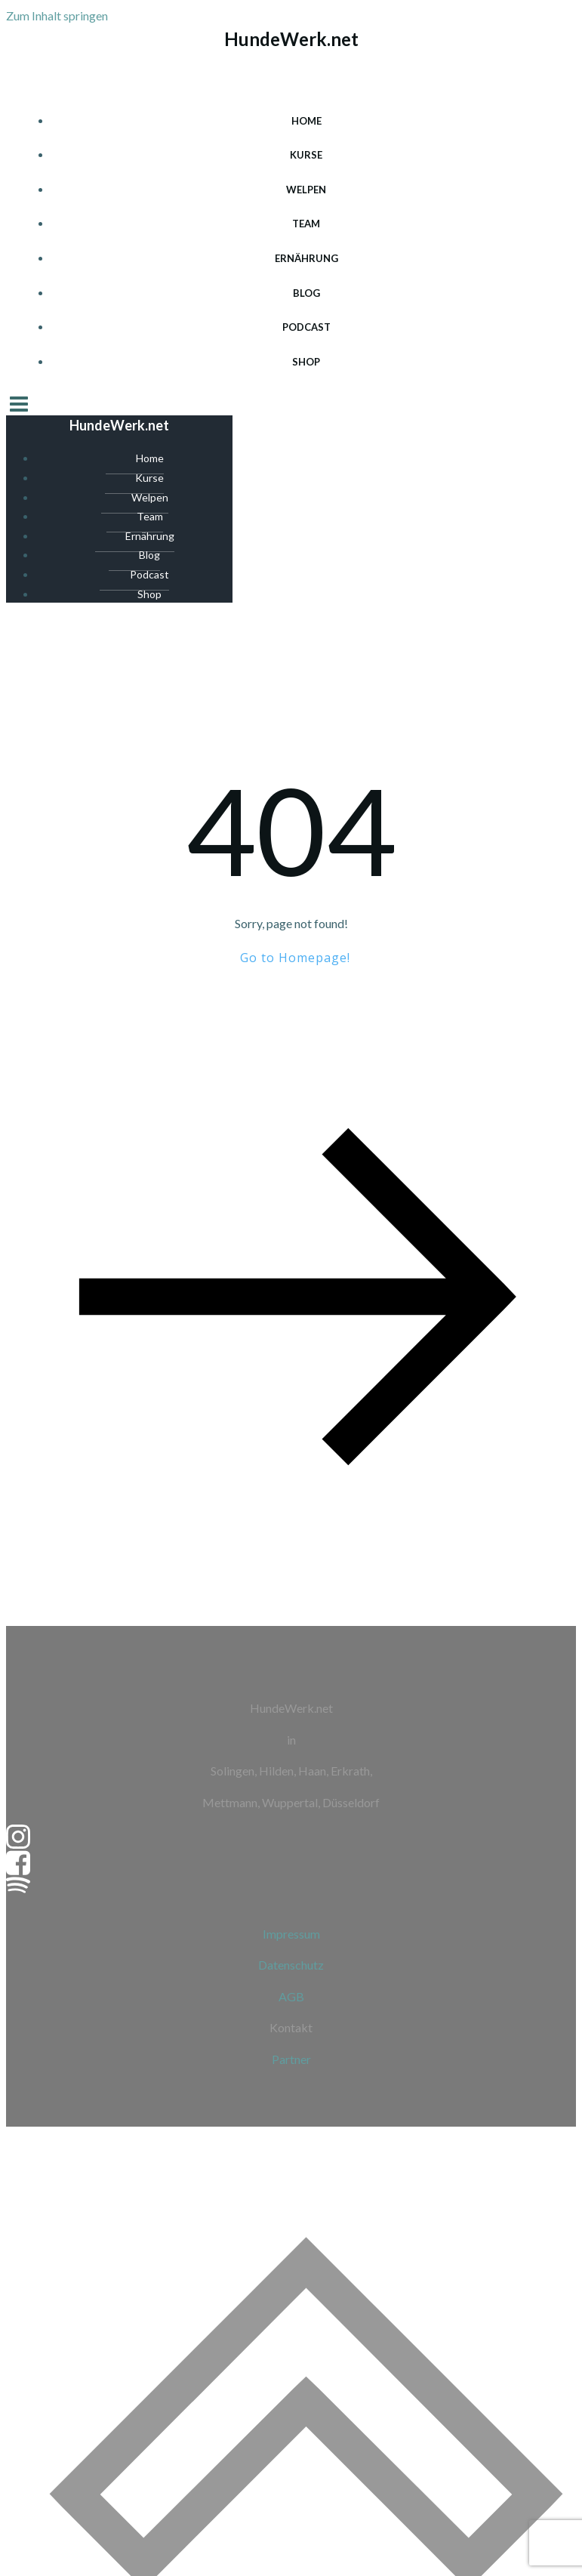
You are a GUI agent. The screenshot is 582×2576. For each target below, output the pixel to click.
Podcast (306, 327)
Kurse (306, 155)
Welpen (306, 190)
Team (306, 223)
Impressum (291, 1932)
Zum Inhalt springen (57, 15)
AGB (291, 1995)
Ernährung (306, 258)
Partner (291, 2057)
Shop (306, 362)
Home (306, 121)
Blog (306, 293)
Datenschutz (291, 1963)
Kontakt (291, 2026)
